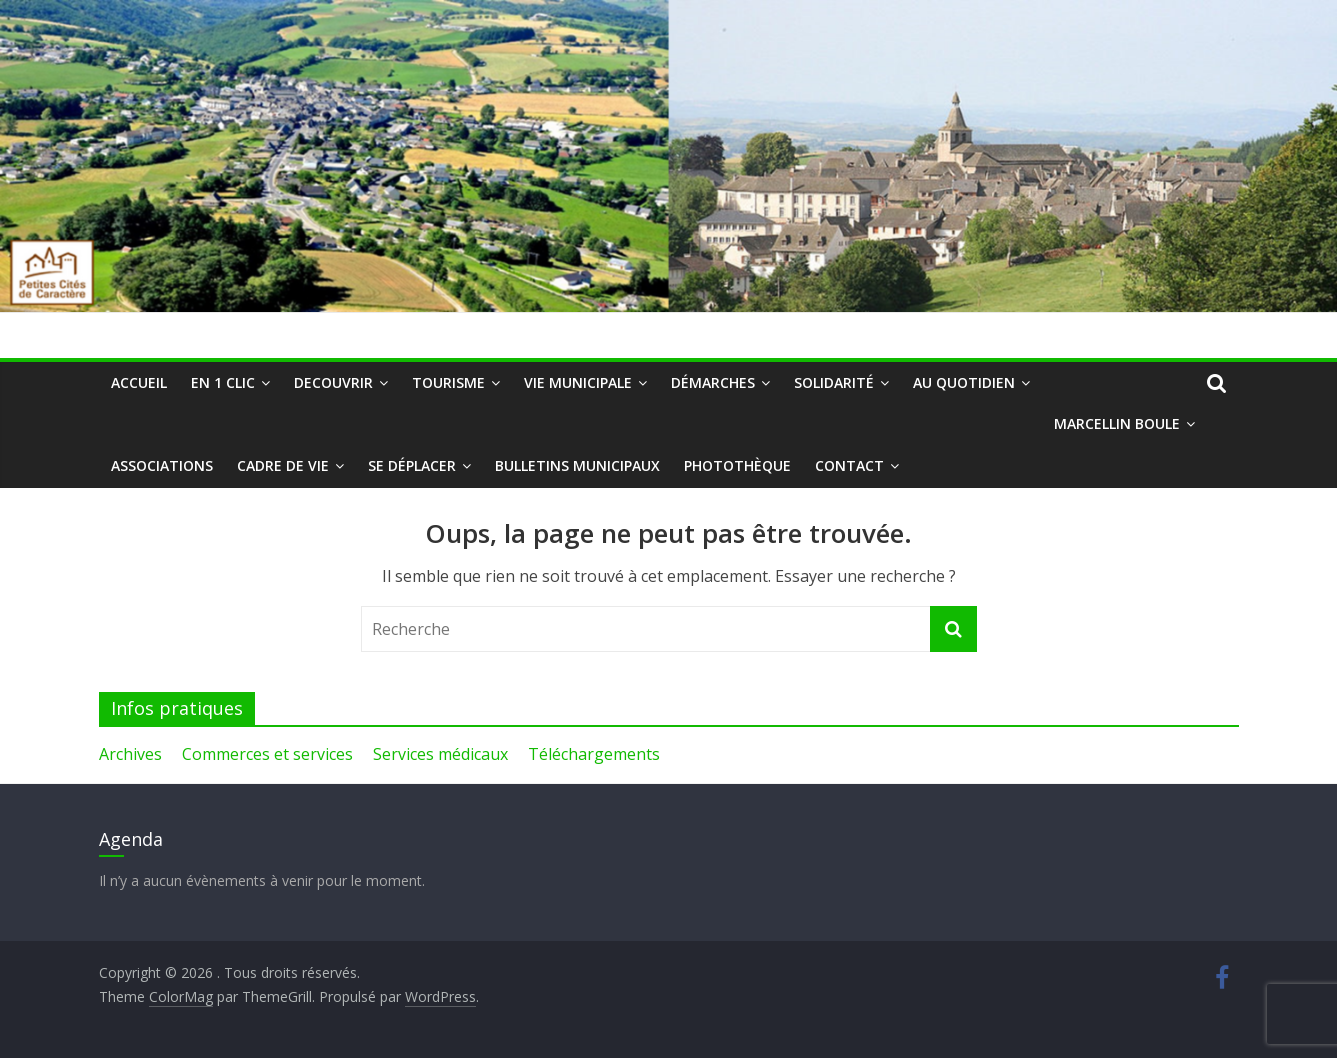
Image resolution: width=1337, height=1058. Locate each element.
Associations (162, 465)
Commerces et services (267, 754)
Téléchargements (594, 754)
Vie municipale (578, 382)
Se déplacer (412, 465)
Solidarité (834, 382)
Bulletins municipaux (577, 465)
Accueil (139, 382)
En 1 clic (223, 382)
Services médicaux (440, 754)
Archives (130, 754)
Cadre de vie (283, 465)
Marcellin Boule (1117, 423)
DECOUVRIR (333, 382)
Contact (849, 465)
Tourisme (448, 382)
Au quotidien (964, 382)
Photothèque (737, 465)
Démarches (713, 382)
